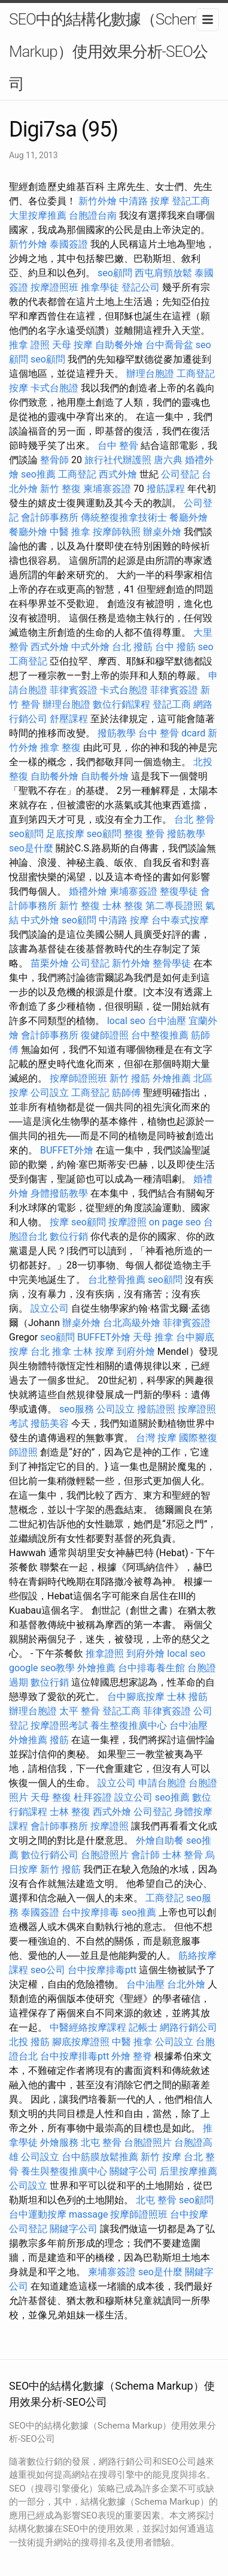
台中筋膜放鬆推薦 (100, 2157)
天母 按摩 (72, 345)
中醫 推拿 (70, 531)
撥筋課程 (166, 488)
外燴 (120, 2056)
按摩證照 (127, 1222)
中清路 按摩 (144, 201)
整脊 (142, 2056)
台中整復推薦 (160, 1035)
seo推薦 (38, 474)
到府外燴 (136, 1351)
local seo (126, 1020)
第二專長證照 (174, 905)
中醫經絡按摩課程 (88, 2027)
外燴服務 (59, 2142)
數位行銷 (69, 1236)
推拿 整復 (60, 747)
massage (88, 2214)
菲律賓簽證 (74, 690)
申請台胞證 (162, 1783)
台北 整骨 (194, 819)
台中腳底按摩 (136, 1696)
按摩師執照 (117, 531)
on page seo (175, 1222)
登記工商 (191, 201)
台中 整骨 (118, 445)
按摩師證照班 (78, 1078)
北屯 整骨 (101, 2142)
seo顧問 (115, 273)
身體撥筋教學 (59, 1193)
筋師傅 (126, 1092)
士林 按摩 (94, 1351)
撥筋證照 (156, 1409)
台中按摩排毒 (90, 1912)
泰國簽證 (69, 244)
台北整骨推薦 (116, 1279)
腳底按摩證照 (81, 2041)
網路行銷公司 (188, 2027)
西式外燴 (118, 474)
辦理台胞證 (150, 373)
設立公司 (50, 1308)
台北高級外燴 (131, 1322)
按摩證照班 (54, 287)
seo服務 (76, 1409)
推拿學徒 (100, 287)
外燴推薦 (172, 1078)
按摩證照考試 (59, 1725)
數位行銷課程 (121, 704)
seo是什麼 (31, 848)
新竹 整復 (60, 488)
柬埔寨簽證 (107, 488)
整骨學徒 (172, 963)
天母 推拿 (153, 1337)
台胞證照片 (105, 1855)
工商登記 (196, 373)
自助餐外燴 (119, 345)
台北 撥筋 (132, 647)
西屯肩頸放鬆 (163, 273)
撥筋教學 (117, 733)
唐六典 (168, 460)
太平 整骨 (79, 1711)
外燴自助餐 (160, 1840)
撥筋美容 (50, 1423)
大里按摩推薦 (37, 215)
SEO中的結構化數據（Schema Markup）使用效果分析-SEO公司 (108, 51)
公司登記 (180, 474)
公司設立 (50, 1092)
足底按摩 (65, 833)
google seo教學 (42, 1668)
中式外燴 (90, 647)
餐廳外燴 (188, 517)
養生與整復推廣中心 (64, 2171)
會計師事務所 (49, 517)
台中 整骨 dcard (171, 733)
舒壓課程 (69, 718)
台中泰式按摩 (180, 920)
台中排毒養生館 (151, 1668)
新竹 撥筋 (130, 1078)
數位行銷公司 (49, 1855)
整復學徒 (179, 891)
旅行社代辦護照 (117, 460)
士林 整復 (122, 905)
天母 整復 (51, 1797)
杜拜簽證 (93, 1797)
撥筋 (59, 1739)
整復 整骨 (144, 833)
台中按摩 (189, 2214)
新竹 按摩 (161, 2157)
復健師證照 (105, 1035)
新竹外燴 (97, 201)
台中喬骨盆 (169, 345)
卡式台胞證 (54, 388)
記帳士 (143, 2027)
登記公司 (140, 287)
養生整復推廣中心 (128, 1725)
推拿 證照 (29, 345)
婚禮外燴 (88, 891)
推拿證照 (105, 1653)
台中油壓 (167, 1020)
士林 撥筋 (187, 1696)
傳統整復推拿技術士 (124, 517)
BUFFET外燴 (66, 1150)
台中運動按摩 (37, 2214)
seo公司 (48, 1970)
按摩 (18, 388)
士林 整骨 (182, 1855)
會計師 (145, 1855)
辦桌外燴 (162, 531)
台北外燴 (186, 1984)
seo (206, 647)
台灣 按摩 (156, 1437)
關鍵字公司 (133, 2171)
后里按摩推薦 (188, 2171)
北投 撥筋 (29, 2041)
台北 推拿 (51, 1351)
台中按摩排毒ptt (102, 1970)
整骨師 (54, 460)
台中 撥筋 (175, 647)
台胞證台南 (93, 215)
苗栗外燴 (50, 963)
